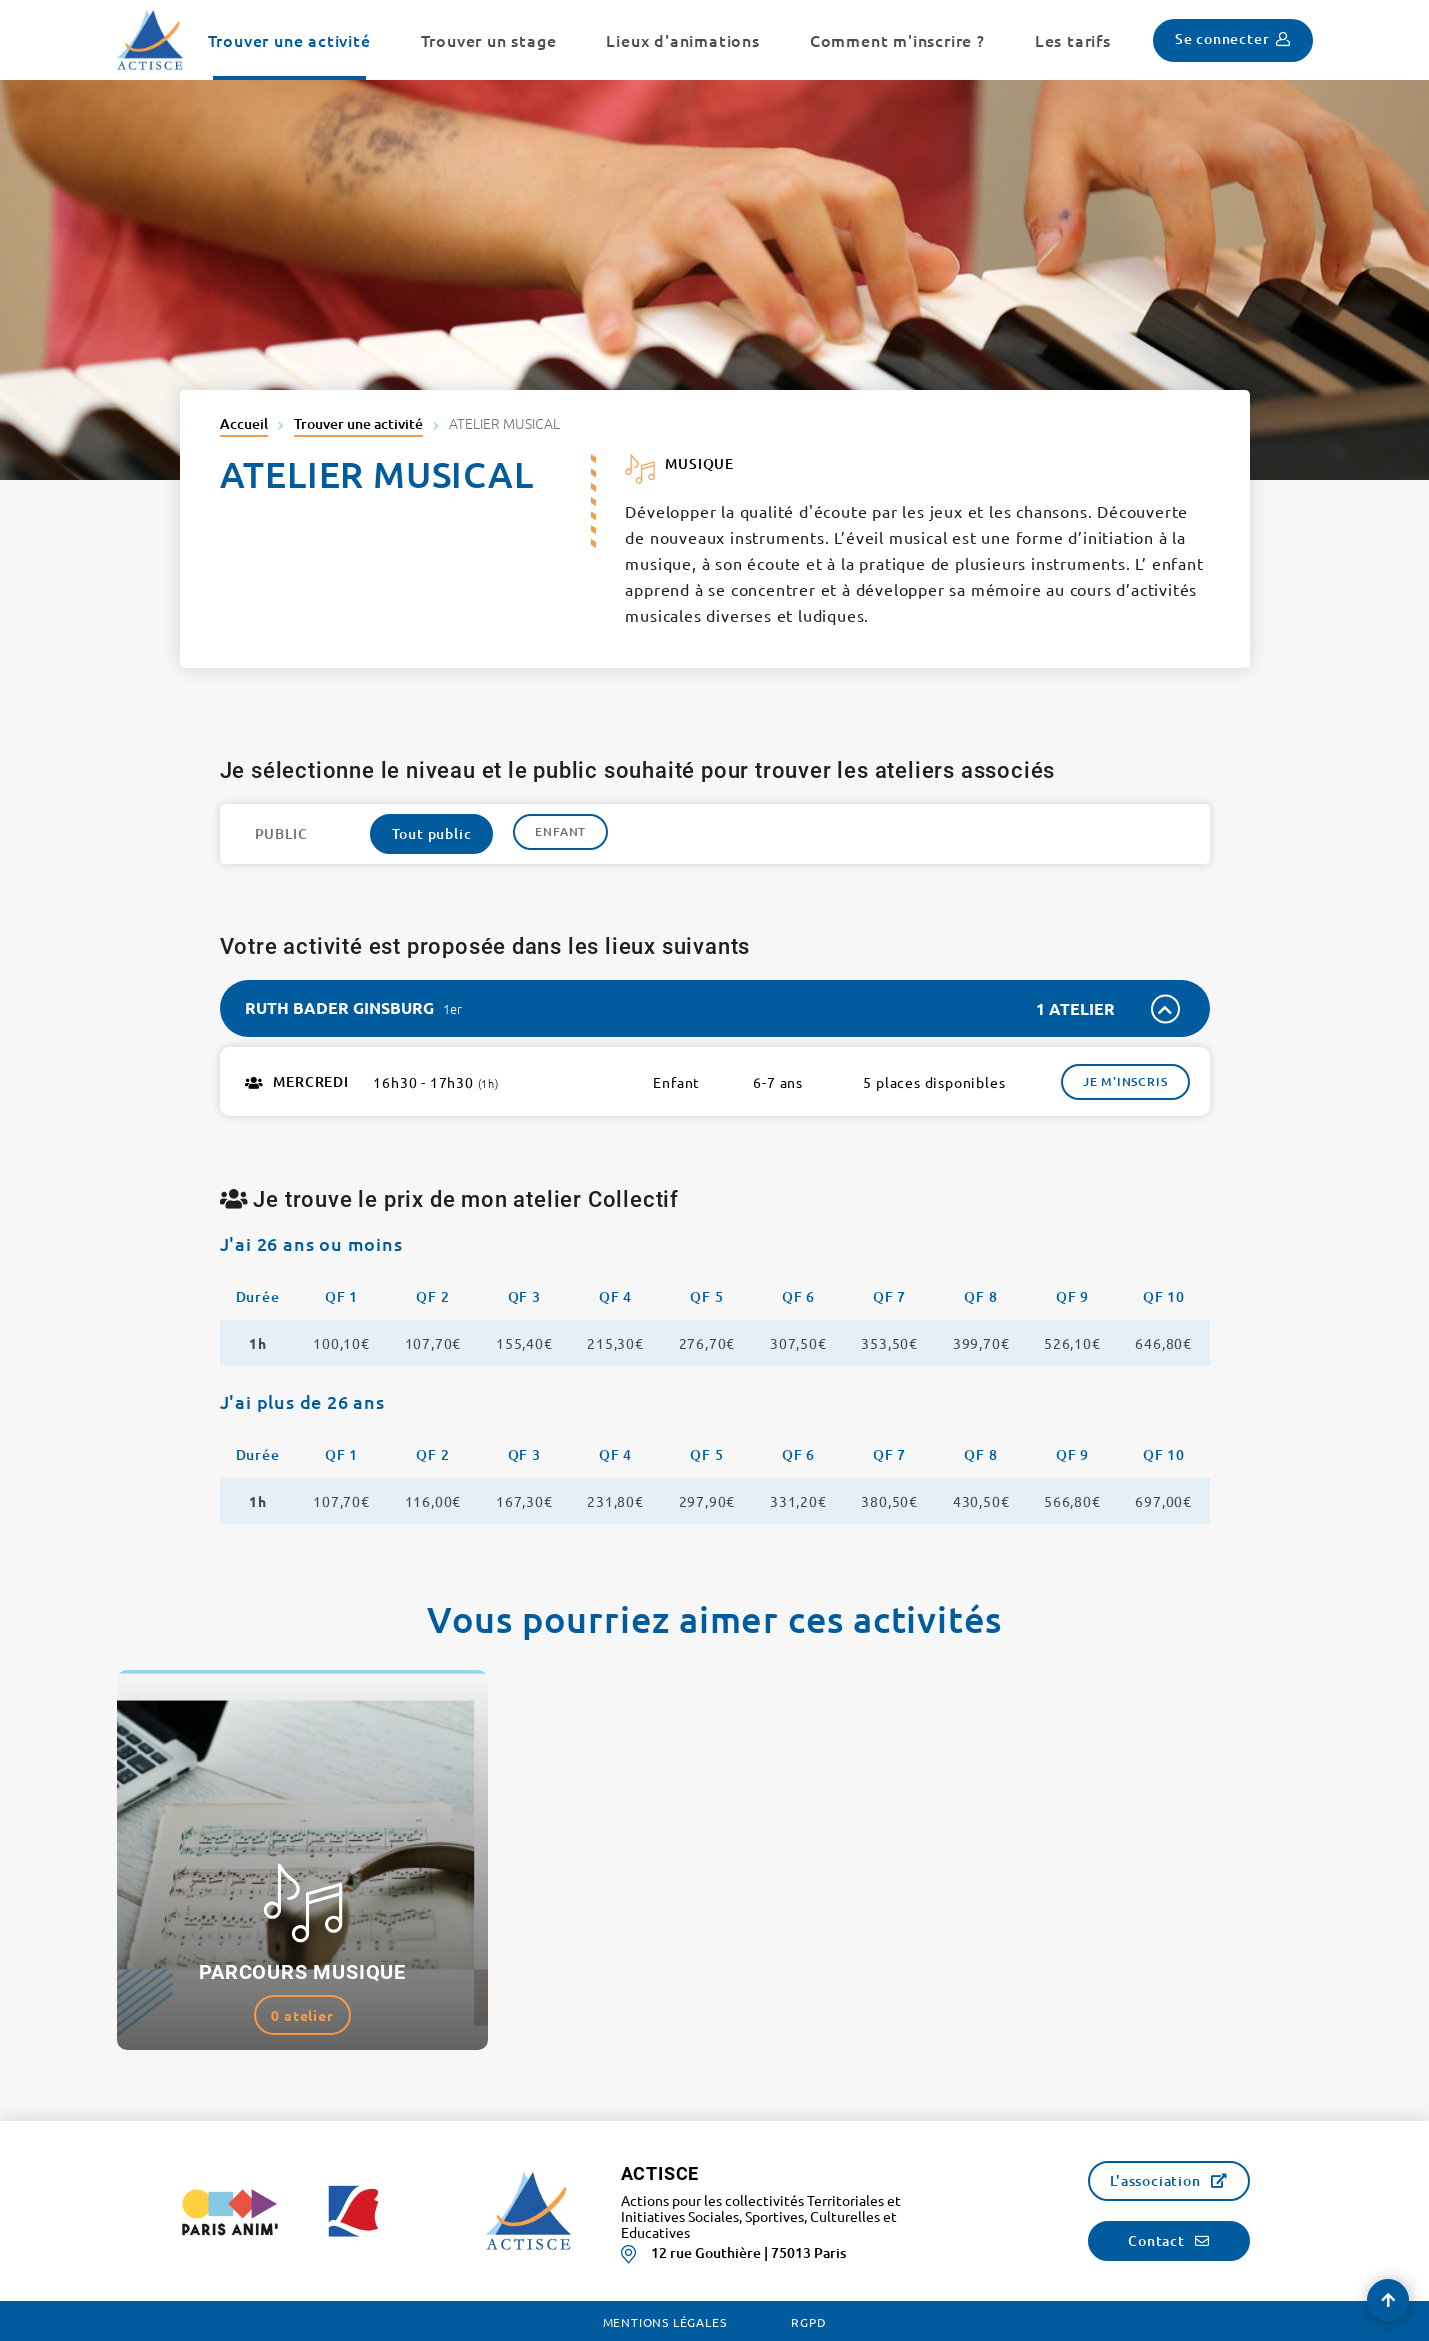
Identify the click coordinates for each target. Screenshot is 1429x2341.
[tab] (715, 1008)
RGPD (808, 2322)
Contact (1156, 2240)
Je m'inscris (1125, 1081)
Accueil (244, 423)
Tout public (432, 833)
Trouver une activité (358, 423)
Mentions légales (665, 2322)
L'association (1155, 2180)
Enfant (560, 831)
